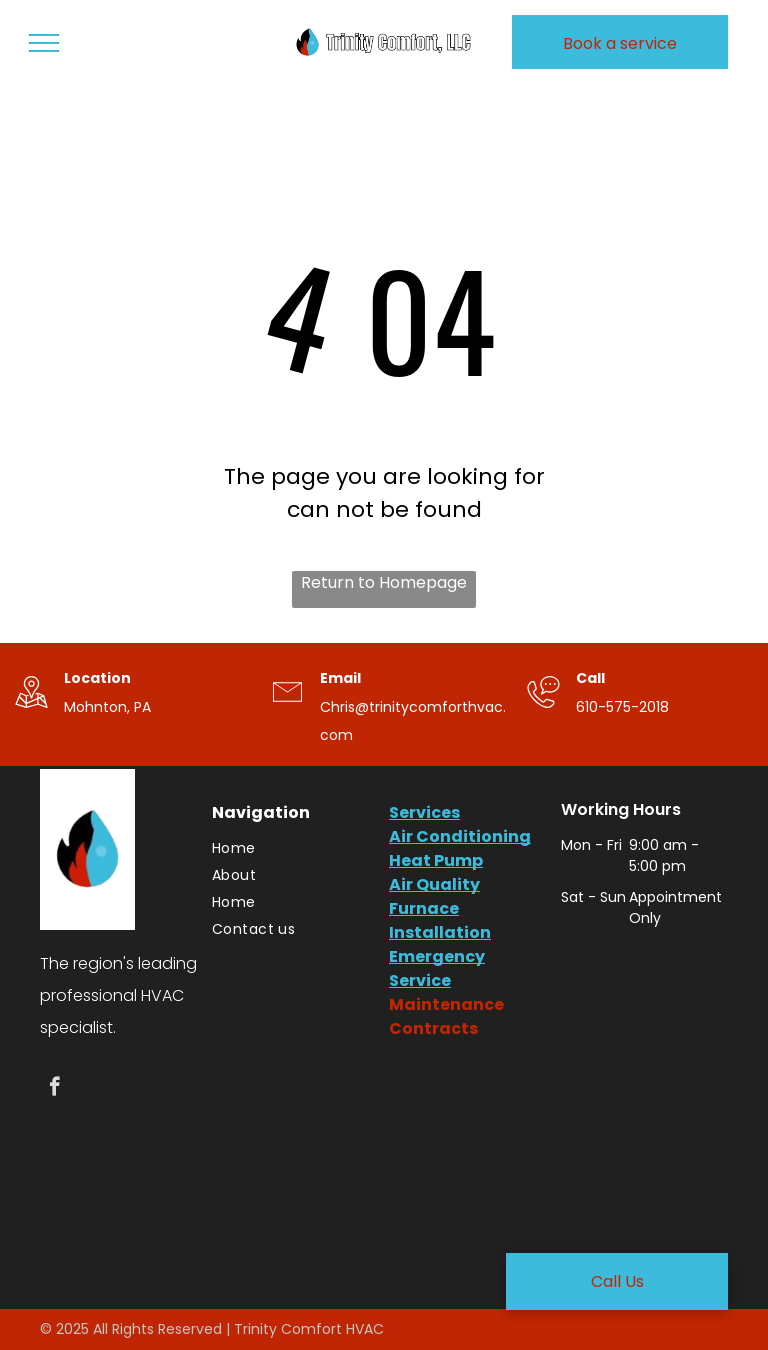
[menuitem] (290, 848)
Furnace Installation (440, 920)
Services (424, 812)
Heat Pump (436, 860)
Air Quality (434, 884)
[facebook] (54, 1089)
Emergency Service (437, 968)
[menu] (44, 43)
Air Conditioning (460, 836)
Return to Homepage (384, 582)
